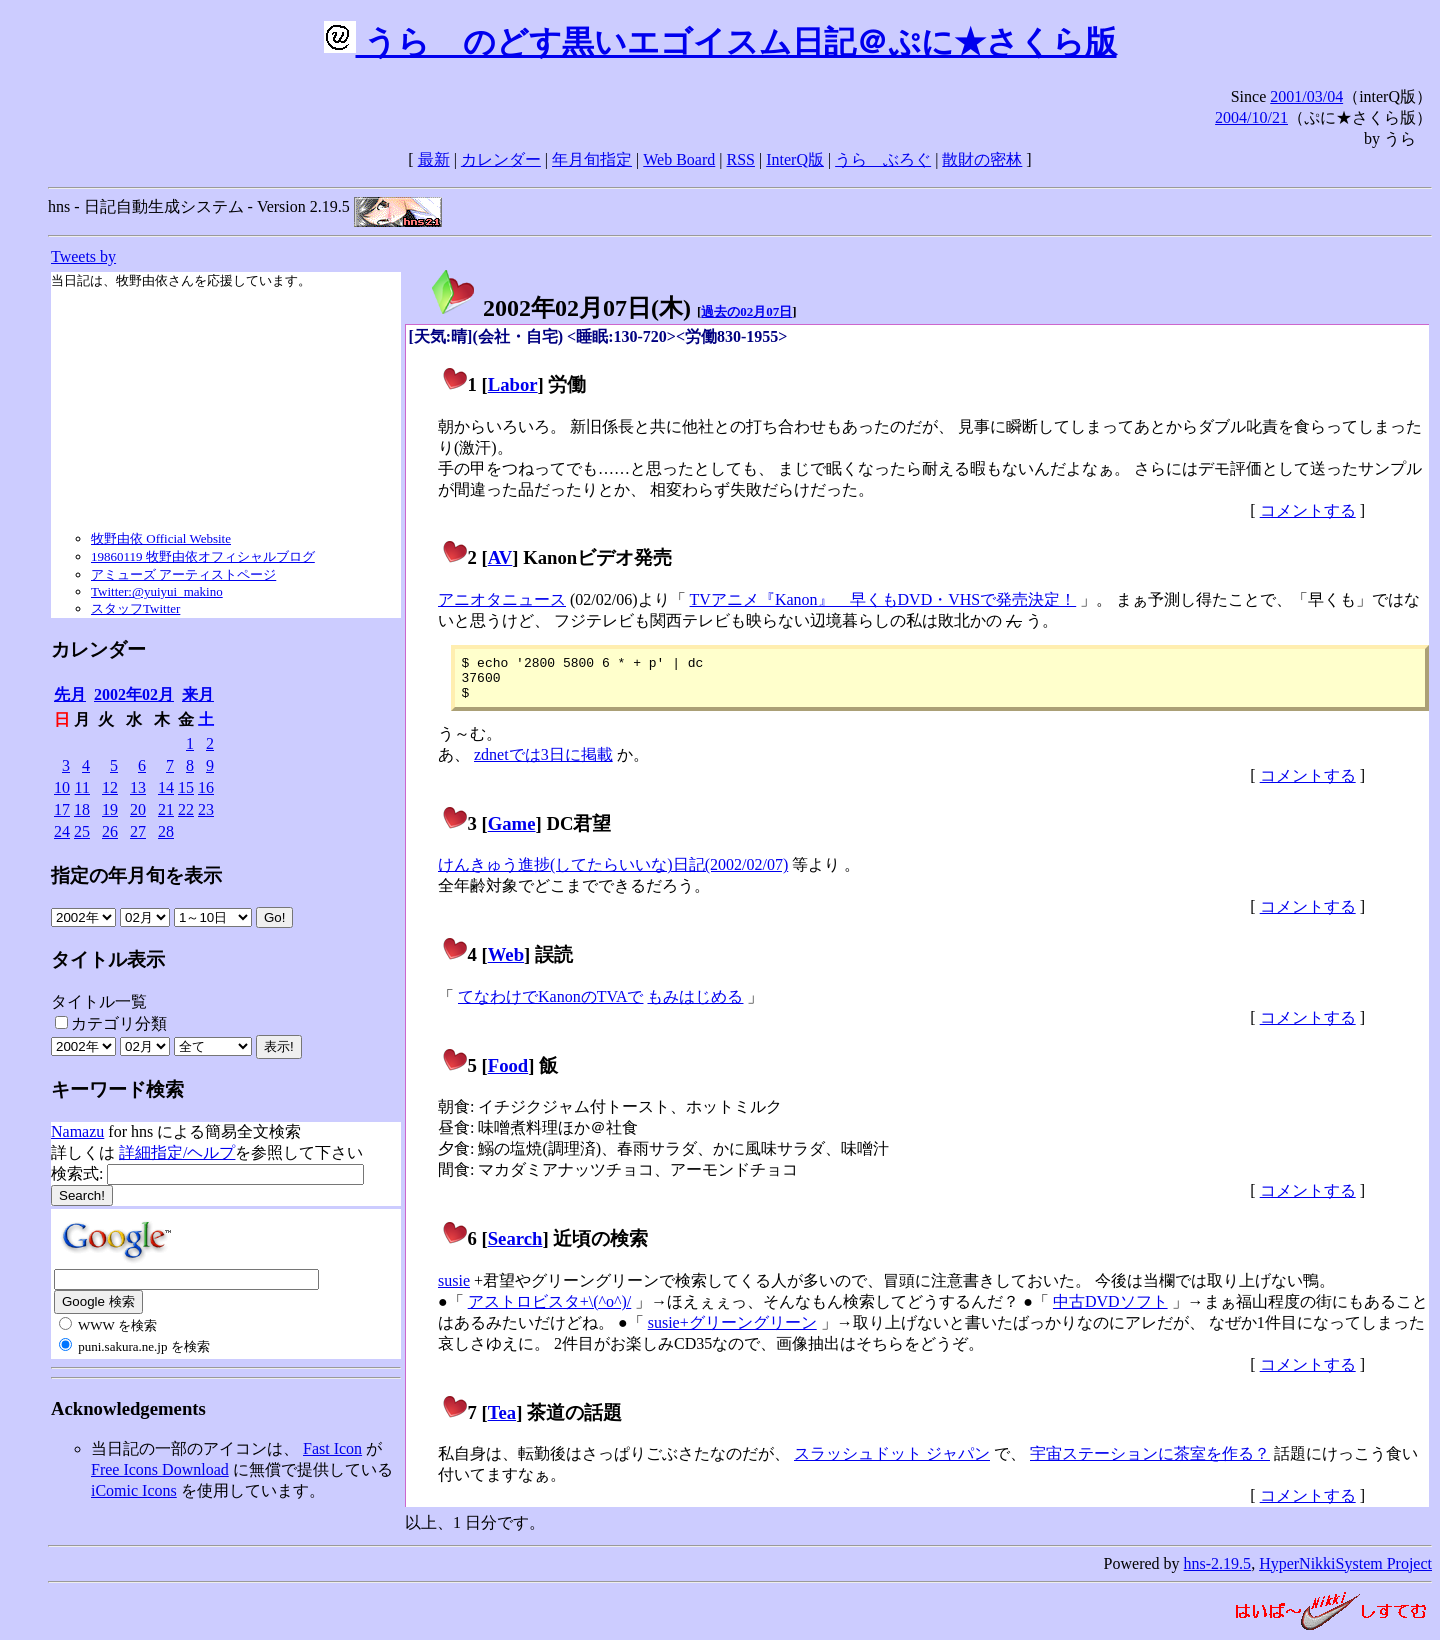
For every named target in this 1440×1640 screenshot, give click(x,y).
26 (110, 831)
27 (138, 831)
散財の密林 (982, 159)
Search (515, 1247)
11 (82, 787)
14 (166, 787)
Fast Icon (332, 1448)
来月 (198, 694)
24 (62, 831)
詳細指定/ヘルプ (177, 1152)
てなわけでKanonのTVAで (550, 1005)
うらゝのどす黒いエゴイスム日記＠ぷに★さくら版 (720, 42)
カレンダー (501, 159)
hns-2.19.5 (1218, 1572)
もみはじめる (695, 1005)
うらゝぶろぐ (883, 159)
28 (166, 831)
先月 (70, 694)
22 (186, 809)
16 (206, 787)
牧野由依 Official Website (161, 538)
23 (206, 809)
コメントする (1308, 510)
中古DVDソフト (1110, 1310)
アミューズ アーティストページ (183, 574)
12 (110, 787)
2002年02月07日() (560, 308)
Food (508, 1074)
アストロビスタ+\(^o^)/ (550, 1310)
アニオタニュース (502, 599)
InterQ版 (795, 159)
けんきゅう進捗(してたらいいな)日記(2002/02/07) (613, 873)
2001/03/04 (1306, 96)
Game (512, 832)
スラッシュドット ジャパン (892, 1462)
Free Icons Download (160, 1469)
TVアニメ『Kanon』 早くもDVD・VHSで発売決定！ (883, 599)
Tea (502, 1421)
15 (186, 787)
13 (138, 787)
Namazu (77, 1131)
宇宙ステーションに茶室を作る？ (1150, 1462)
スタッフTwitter (135, 608)
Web (506, 963)
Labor (513, 384)
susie (454, 1289)
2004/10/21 (1251, 117)
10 (62, 787)
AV (500, 557)
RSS (741, 159)
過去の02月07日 (746, 311)
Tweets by (83, 256)
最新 (434, 159)
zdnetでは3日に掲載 (543, 763)
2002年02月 (134, 694)
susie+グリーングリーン (732, 1331)
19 (110, 809)
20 (138, 809)
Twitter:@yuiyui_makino (157, 591)
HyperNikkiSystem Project (1345, 1572)
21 (166, 809)
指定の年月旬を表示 (136, 875)
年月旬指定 (592, 159)
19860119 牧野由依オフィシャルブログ (203, 556)
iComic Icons (134, 1490)
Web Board (679, 159)
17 (62, 809)
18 (82, 809)
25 (82, 831)
